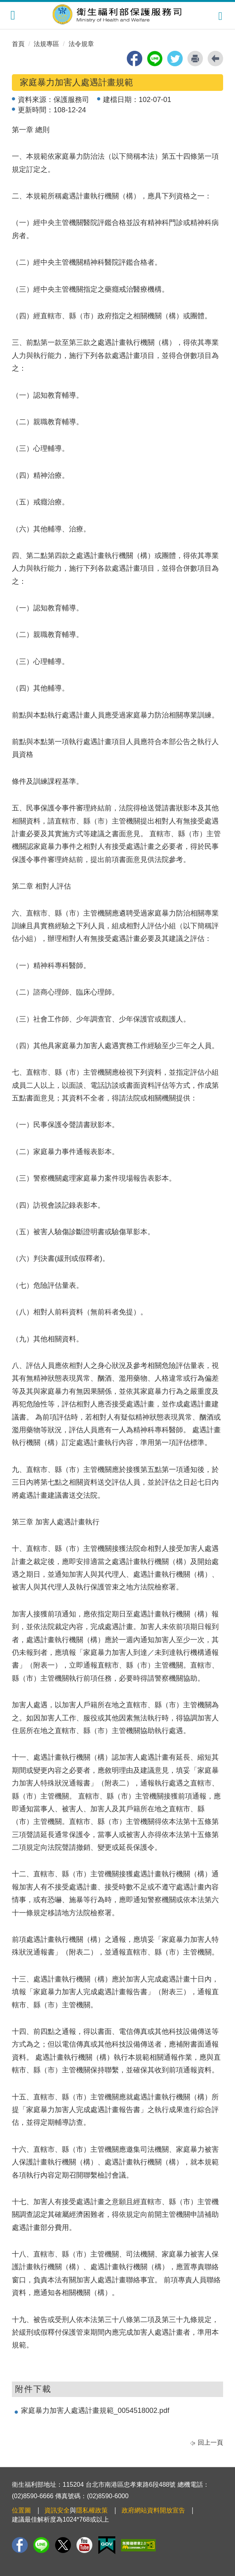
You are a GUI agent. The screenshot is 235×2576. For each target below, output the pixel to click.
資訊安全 (57, 2510)
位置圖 (21, 2510)
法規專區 (46, 43)
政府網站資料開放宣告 (153, 2510)
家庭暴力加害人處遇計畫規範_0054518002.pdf (95, 2410)
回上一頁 (210, 2442)
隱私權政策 (92, 2510)
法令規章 (81, 43)
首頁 (18, 43)
